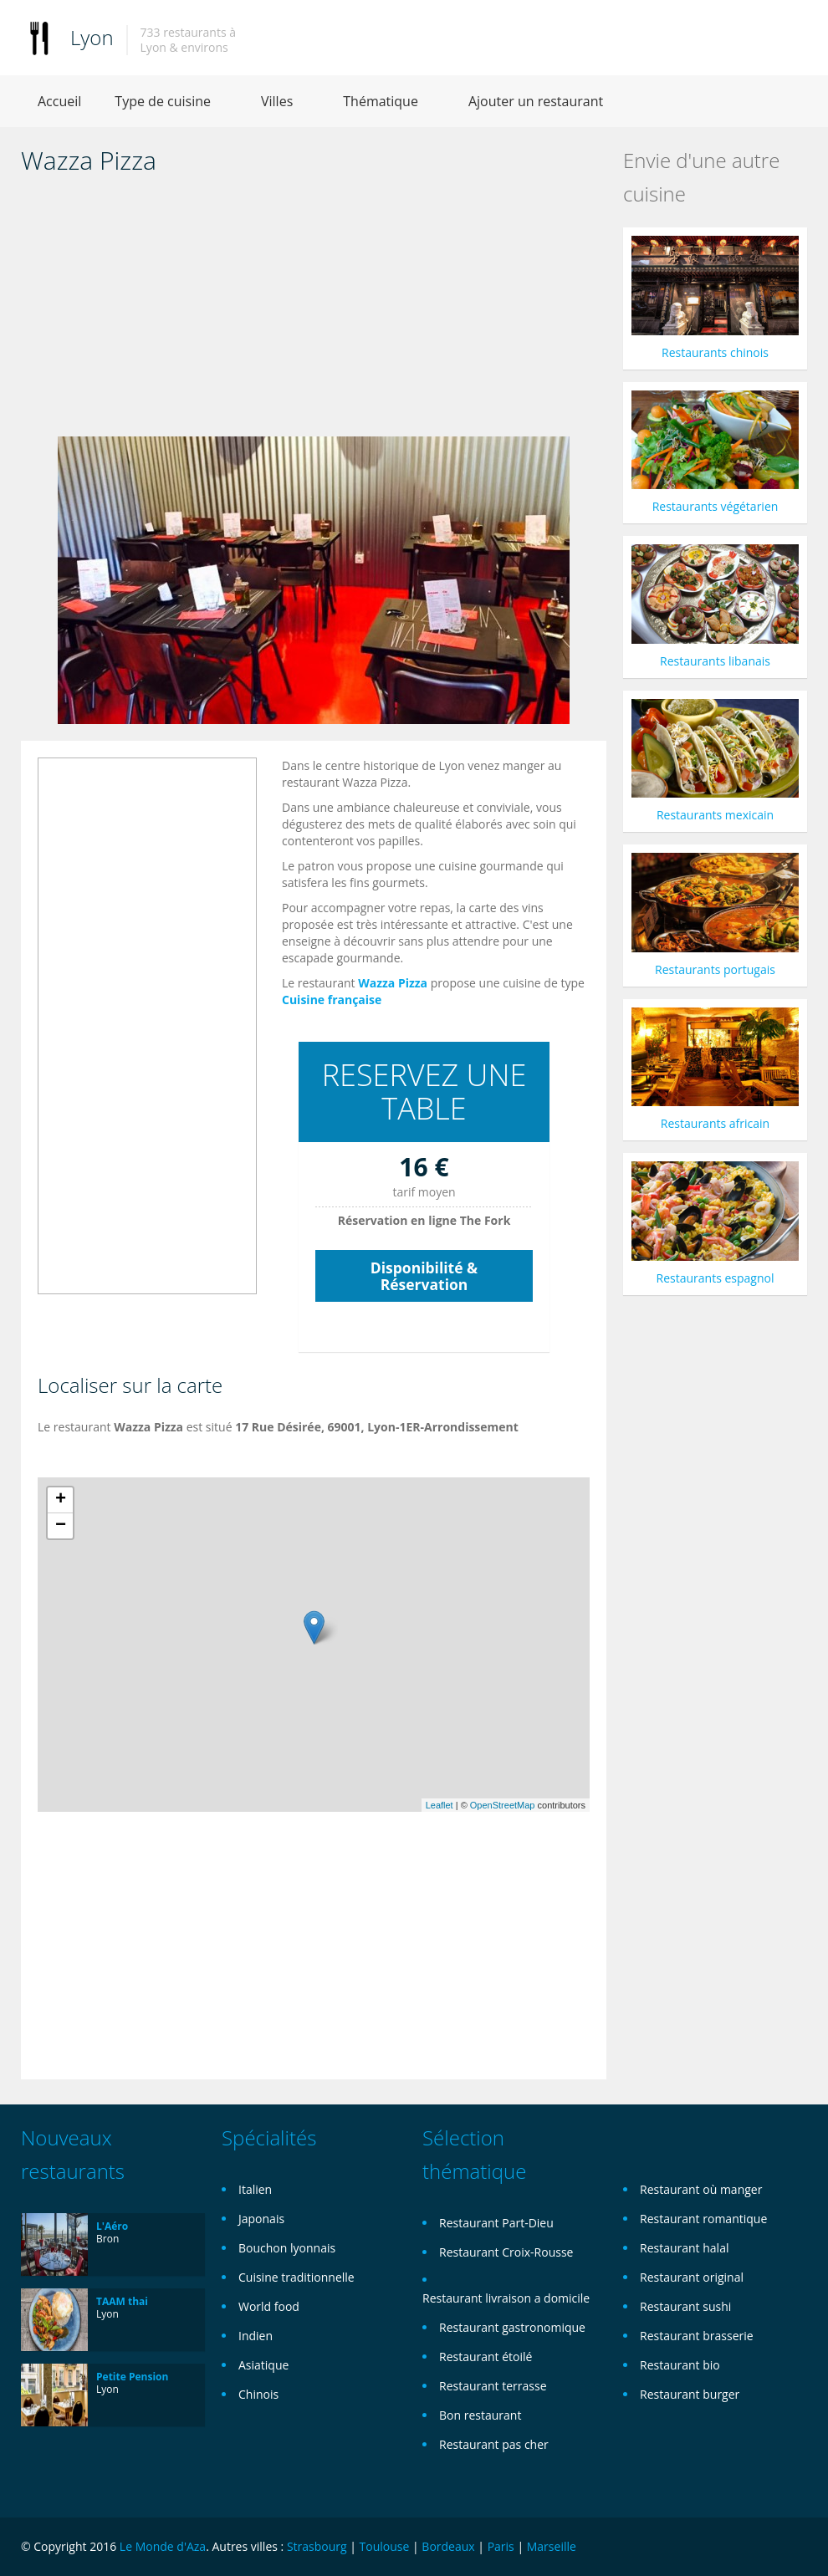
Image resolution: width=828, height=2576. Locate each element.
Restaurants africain (715, 1123)
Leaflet (439, 1805)
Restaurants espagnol (715, 1278)
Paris (501, 2546)
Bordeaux (448, 2546)
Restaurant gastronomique (512, 2327)
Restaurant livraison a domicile (506, 2298)
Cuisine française (331, 999)
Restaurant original (692, 2277)
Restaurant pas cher (494, 2444)
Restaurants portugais (715, 969)
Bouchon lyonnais (286, 2248)
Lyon (92, 37)
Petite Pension (132, 2376)
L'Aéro (112, 2226)
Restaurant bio (680, 2365)
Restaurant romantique (703, 2219)
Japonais (261, 2219)
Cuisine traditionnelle (296, 2277)
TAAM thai (122, 2301)
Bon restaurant (480, 2415)
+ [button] (60, 1499)
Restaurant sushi (685, 2306)
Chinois (258, 2394)
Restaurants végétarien (715, 506)
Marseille (551, 2546)
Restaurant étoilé (485, 2356)
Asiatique (263, 2365)
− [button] (60, 1525)
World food (268, 2306)
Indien (255, 2336)
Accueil (59, 101)
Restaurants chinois (715, 352)
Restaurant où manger (701, 2189)
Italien (255, 2189)
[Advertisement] (313, 311)
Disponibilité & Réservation (424, 1275)
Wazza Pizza (392, 983)
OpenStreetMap (502, 1805)
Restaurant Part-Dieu (496, 2223)
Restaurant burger (689, 2394)
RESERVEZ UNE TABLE (424, 1091)
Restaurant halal (684, 2248)
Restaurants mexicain (715, 815)
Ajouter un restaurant (535, 101)
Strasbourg (317, 2546)
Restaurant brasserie (697, 2336)
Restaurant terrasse (493, 2386)
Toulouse (385, 2546)
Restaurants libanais (715, 661)
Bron (107, 2239)
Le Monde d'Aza (163, 2546)
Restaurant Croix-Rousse (506, 2252)
